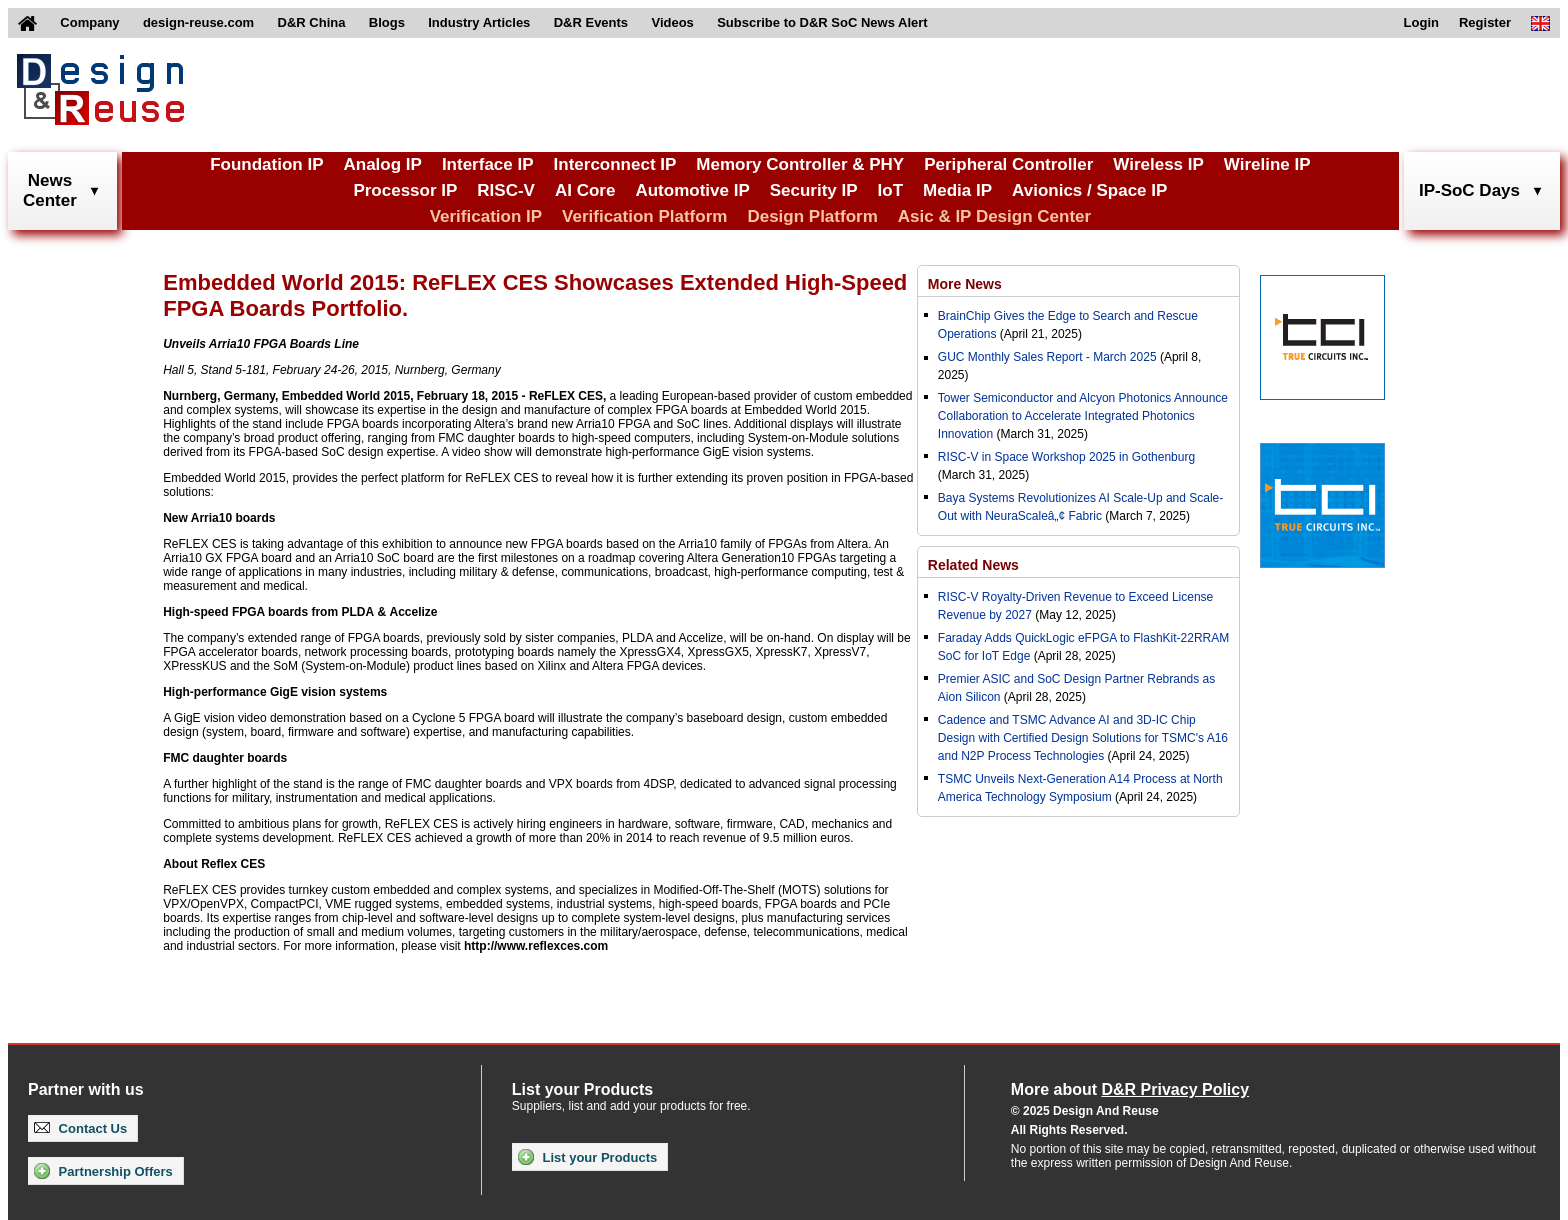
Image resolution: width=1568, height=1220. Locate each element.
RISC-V (506, 190)
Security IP (814, 190)
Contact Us (80, 1128)
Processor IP (405, 190)
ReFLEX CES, (567, 396)
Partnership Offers (103, 1171)
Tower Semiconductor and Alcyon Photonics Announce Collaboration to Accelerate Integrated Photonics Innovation (1083, 416)
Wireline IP (1267, 164)
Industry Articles (479, 22)
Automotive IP (692, 190)
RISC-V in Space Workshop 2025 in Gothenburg (1066, 457)
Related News (973, 565)
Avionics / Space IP (1089, 190)
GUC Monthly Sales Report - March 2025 (1047, 357)
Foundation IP (266, 164)
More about (1130, 1089)
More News (965, 284)
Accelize (413, 612)
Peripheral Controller (1008, 164)
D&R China (312, 22)
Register (1485, 22)
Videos (672, 22)
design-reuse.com (198, 22)
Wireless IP (1158, 164)
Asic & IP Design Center (994, 216)
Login (1421, 22)
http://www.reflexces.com (536, 946)
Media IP (957, 190)
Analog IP (382, 164)
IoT (891, 190)
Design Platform (812, 216)
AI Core (585, 190)
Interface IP (488, 164)
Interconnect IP (615, 164)
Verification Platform (644, 216)
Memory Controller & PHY (800, 164)
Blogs (387, 22)
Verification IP (486, 216)
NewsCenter (50, 190)
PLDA (357, 612)
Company (89, 22)
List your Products (587, 1157)
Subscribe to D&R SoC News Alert (822, 22)
